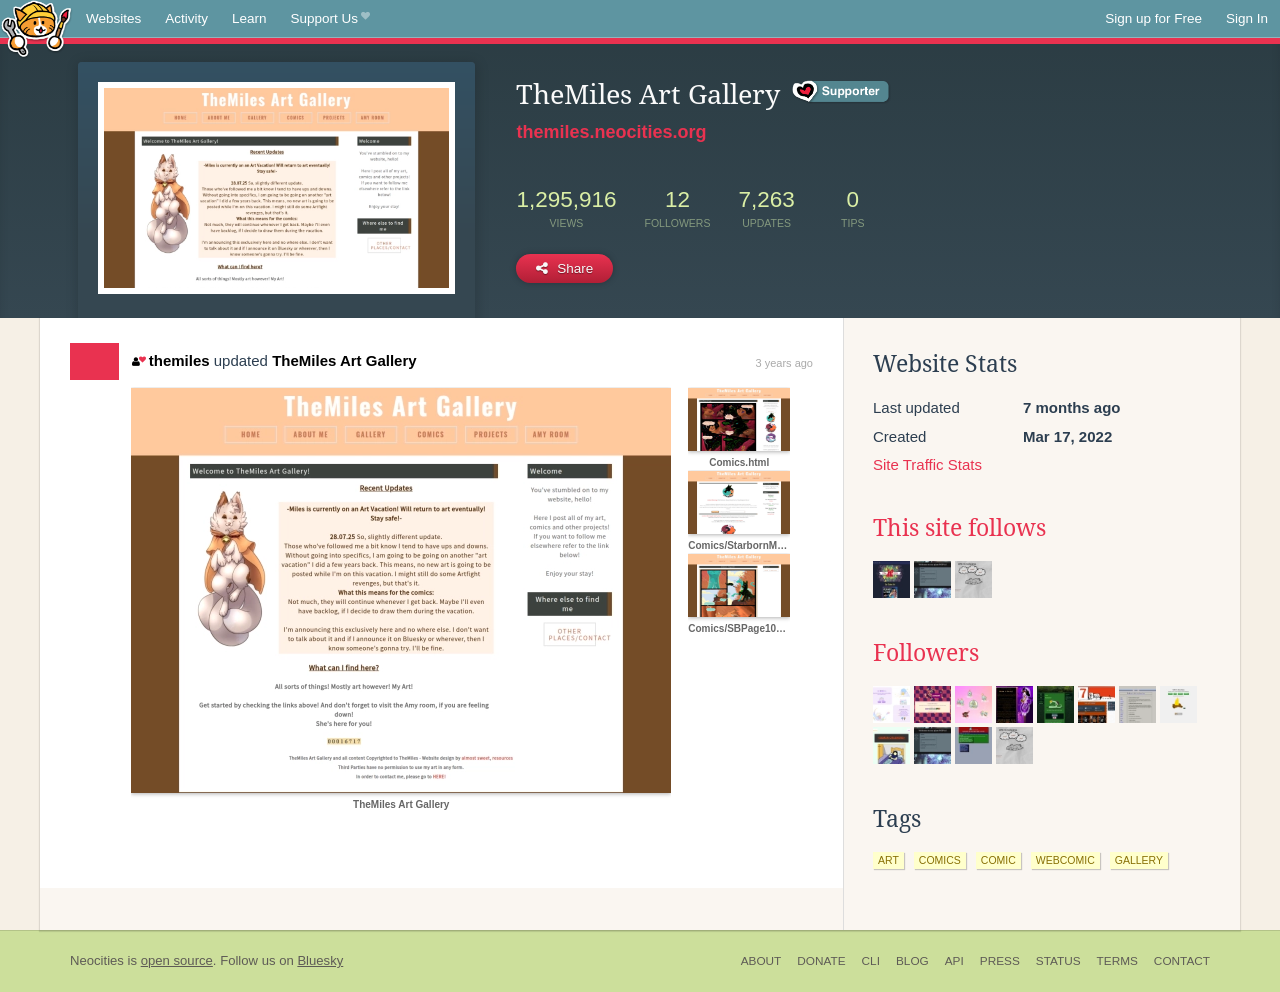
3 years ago (784, 363)
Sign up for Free (1153, 18)
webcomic (1065, 860)
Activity (186, 18)
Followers (926, 653)
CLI (871, 961)
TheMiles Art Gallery (344, 360)
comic (998, 860)
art (888, 860)
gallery (1139, 860)
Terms (1117, 961)
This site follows (959, 528)
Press (1000, 961)
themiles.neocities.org (611, 132)
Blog (912, 961)
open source (177, 960)
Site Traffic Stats (927, 464)
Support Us (330, 19)
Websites (113, 18)
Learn (249, 18)
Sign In (1247, 18)
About (761, 961)
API (954, 961)
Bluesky (320, 960)
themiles (170, 360)
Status (1058, 961)
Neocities (97, 960)
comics (940, 860)
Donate (821, 961)
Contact (1182, 961)
